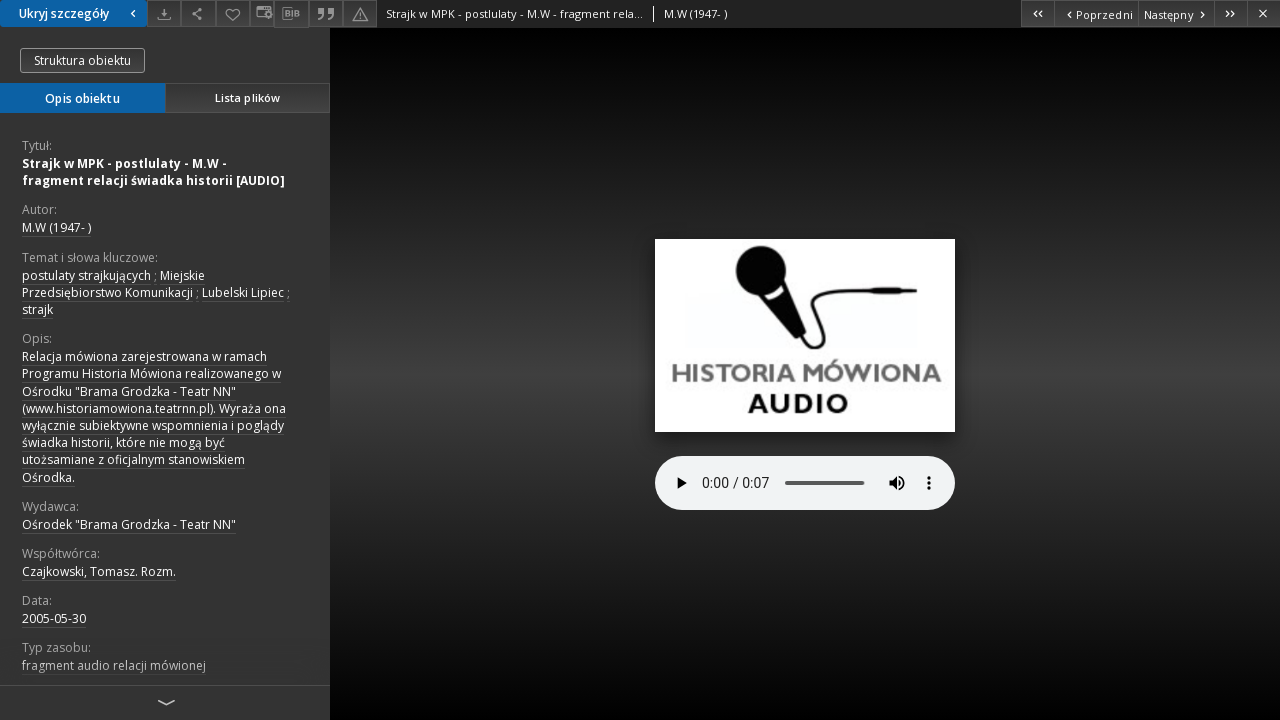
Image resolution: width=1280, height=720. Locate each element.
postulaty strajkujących (86, 275)
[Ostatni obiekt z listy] (1230, 13)
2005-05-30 (54, 618)
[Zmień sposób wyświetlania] (262, 13)
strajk (37, 309)
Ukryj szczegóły (80, 13)
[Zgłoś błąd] (360, 13)
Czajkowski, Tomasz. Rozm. (99, 571)
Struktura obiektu (82, 60)
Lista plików (247, 97)
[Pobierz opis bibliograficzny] (291, 14)
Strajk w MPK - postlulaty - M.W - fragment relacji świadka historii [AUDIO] (153, 172)
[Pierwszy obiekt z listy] (1037, 13)
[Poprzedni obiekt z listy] (1095, 13)
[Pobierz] (164, 13)
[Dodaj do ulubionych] (233, 13)
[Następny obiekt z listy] (1176, 13)
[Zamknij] (1263, 13)
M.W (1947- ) (56, 227)
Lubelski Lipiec (243, 292)
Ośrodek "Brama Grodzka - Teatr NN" (129, 524)
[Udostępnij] (198, 13)
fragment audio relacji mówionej (114, 665)
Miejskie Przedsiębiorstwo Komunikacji (113, 284)
